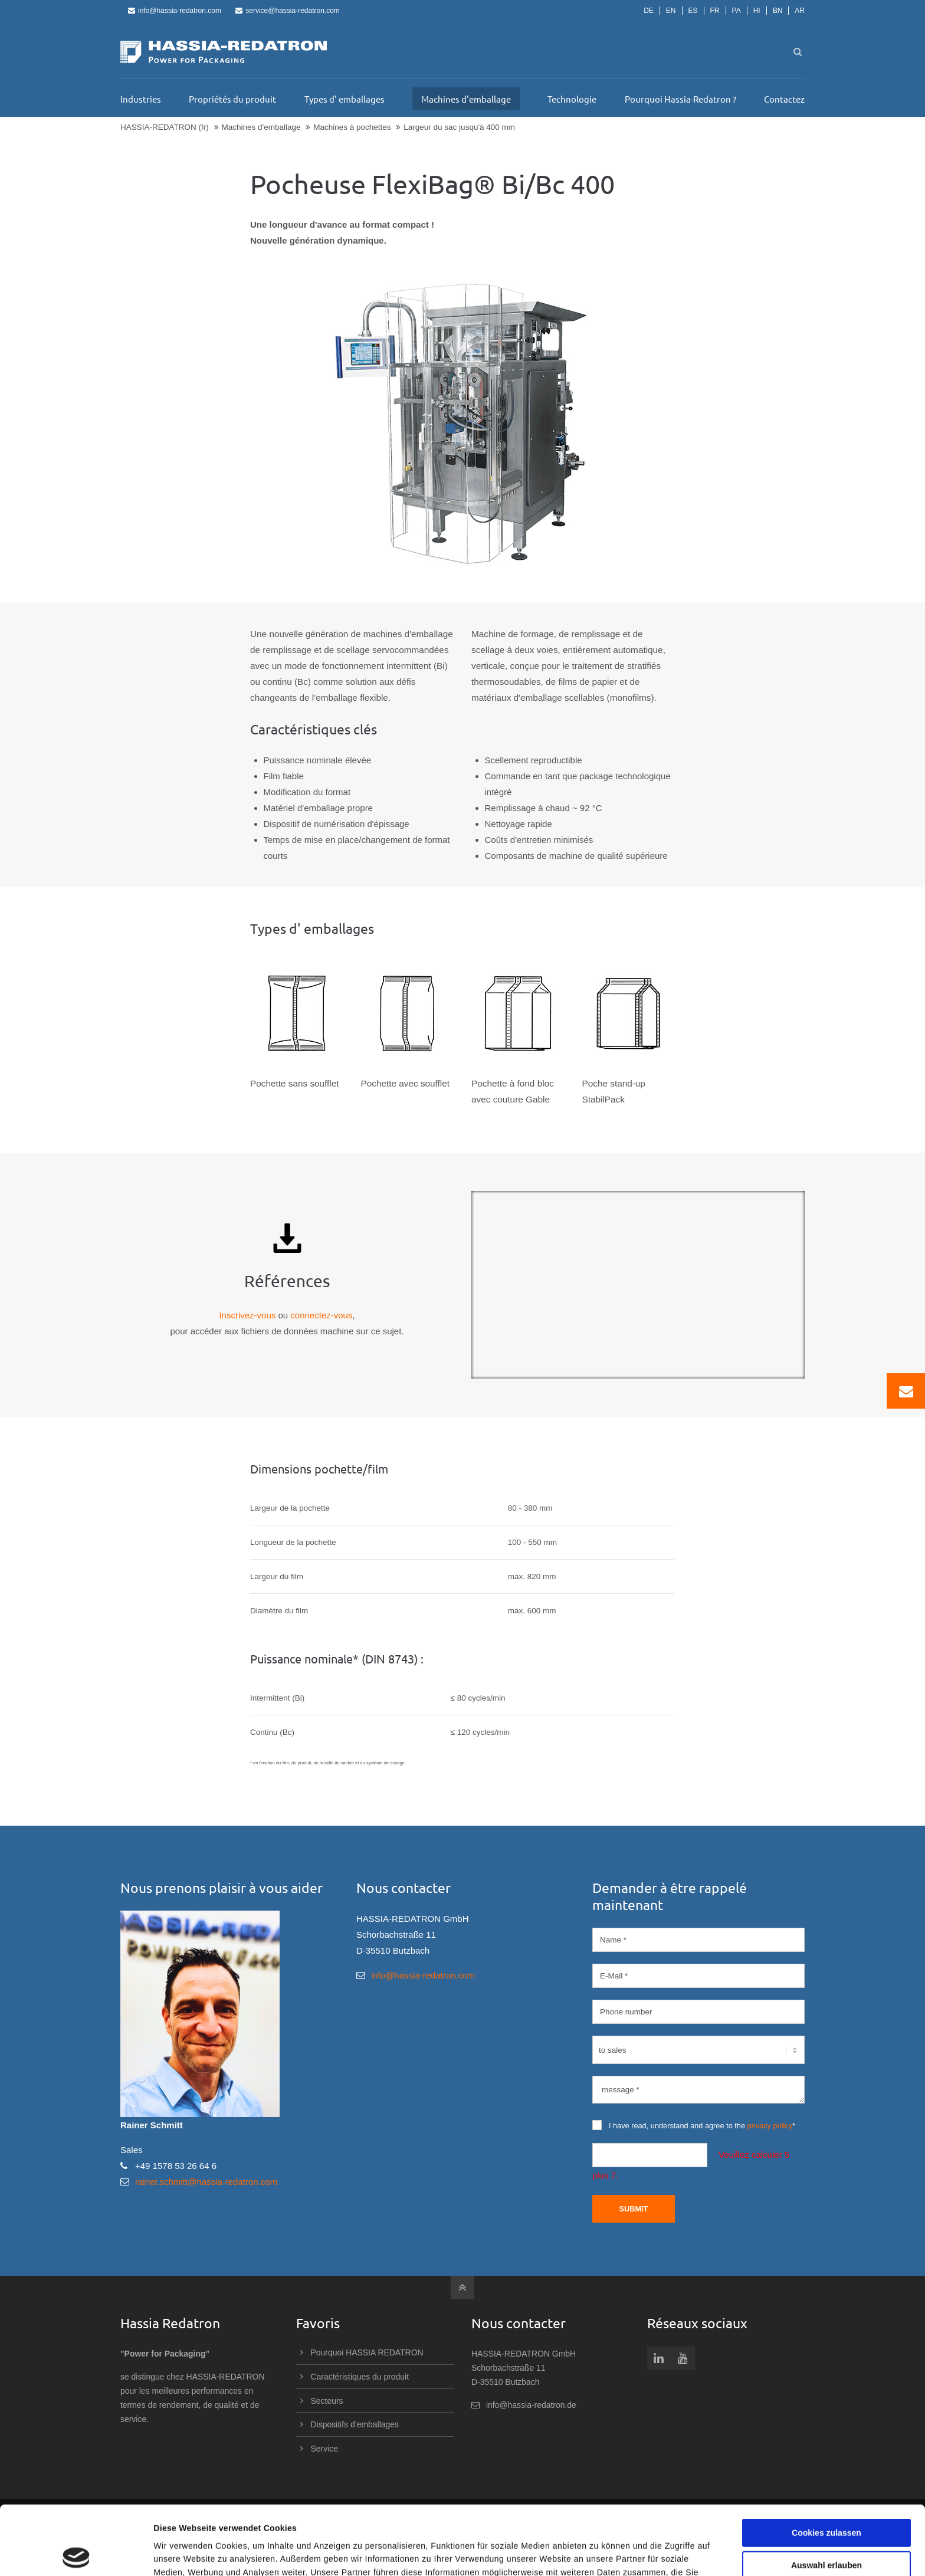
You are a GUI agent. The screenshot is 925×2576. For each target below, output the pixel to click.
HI (756, 10)
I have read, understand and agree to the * (693, 2125)
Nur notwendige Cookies (826, 2529)
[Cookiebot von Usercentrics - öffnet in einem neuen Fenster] (76, 2553)
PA (736, 10)
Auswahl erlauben (826, 2496)
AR (800, 10)
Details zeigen (606, 2553)
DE (649, 10)
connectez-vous (321, 1315)
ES (693, 10)
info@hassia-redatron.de (531, 2405)
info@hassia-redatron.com (174, 10)
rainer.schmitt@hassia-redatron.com (206, 2182)
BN (778, 10)
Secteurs (327, 2401)
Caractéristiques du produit (360, 2376)
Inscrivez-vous (247, 1315)
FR (715, 10)
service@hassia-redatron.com (287, 10)
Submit (633, 2208)
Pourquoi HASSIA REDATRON (367, 2352)
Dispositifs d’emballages (355, 2424)
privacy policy (770, 2125)
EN (671, 10)
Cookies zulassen (826, 2464)
